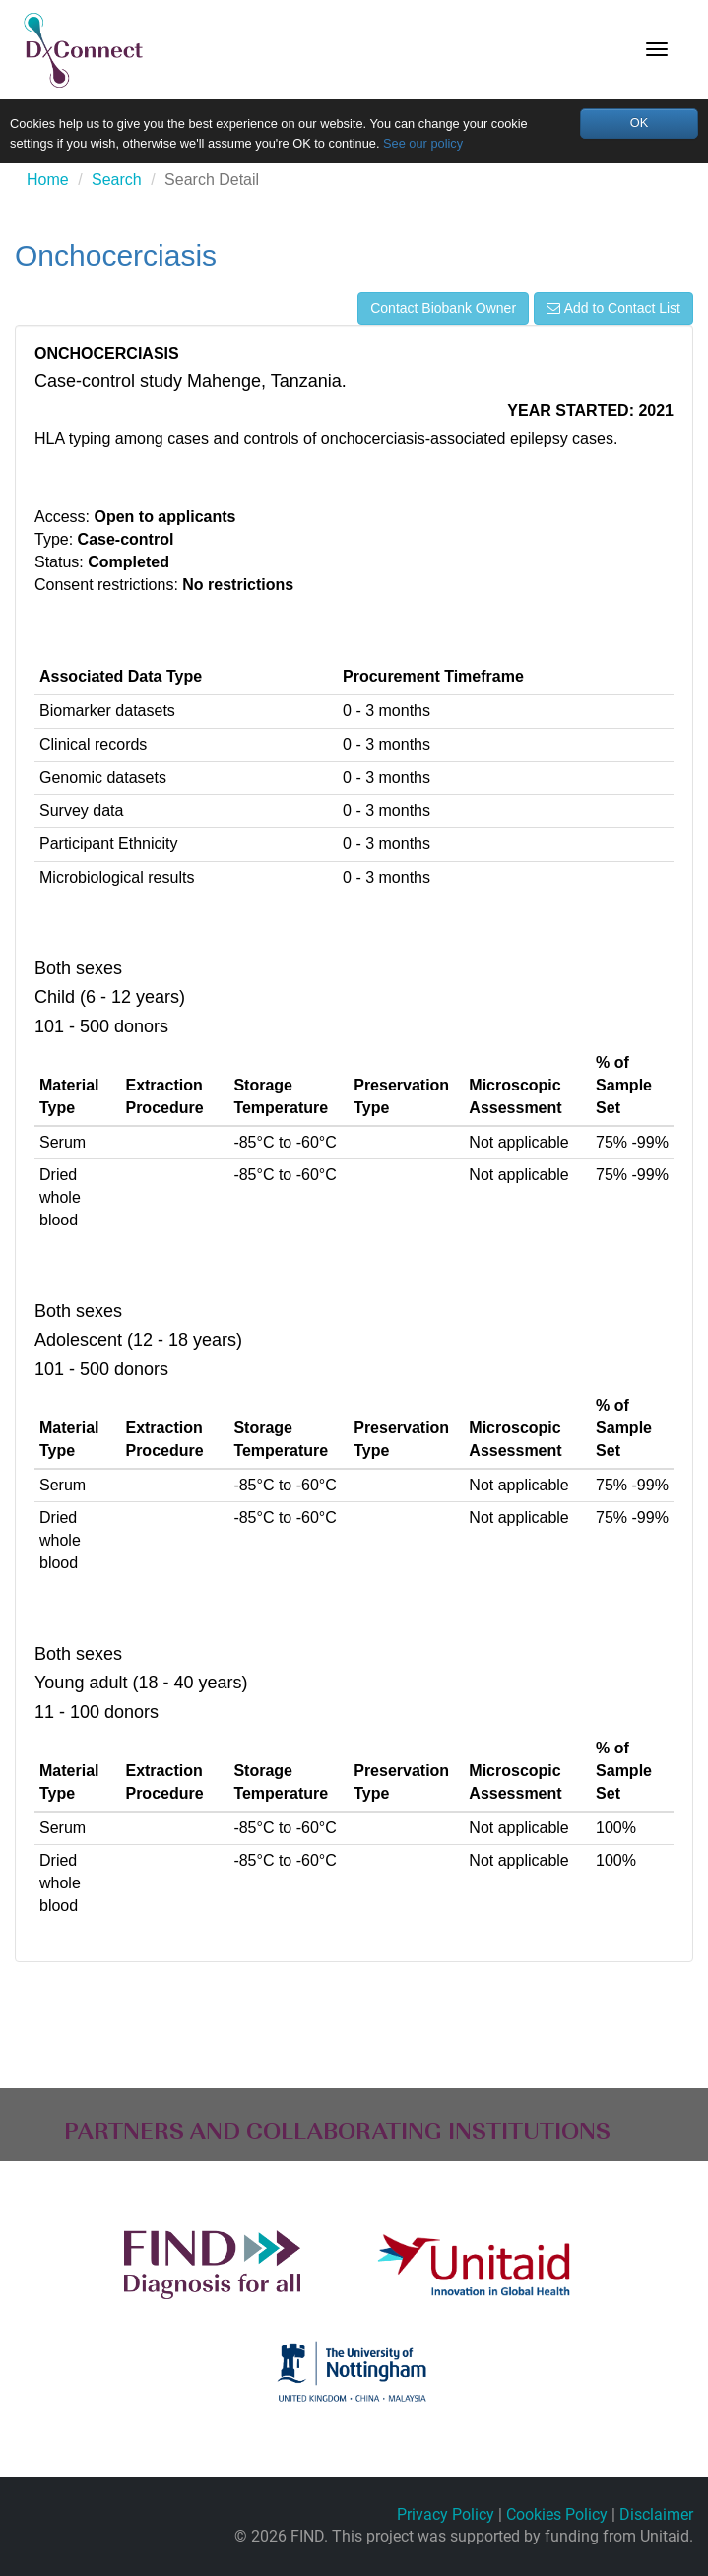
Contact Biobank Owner (443, 308)
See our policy (423, 143)
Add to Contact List (613, 308)
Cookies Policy (557, 2514)
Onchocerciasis (116, 255)
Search (117, 179)
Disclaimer (656, 2514)
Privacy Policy (445, 2514)
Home (48, 179)
